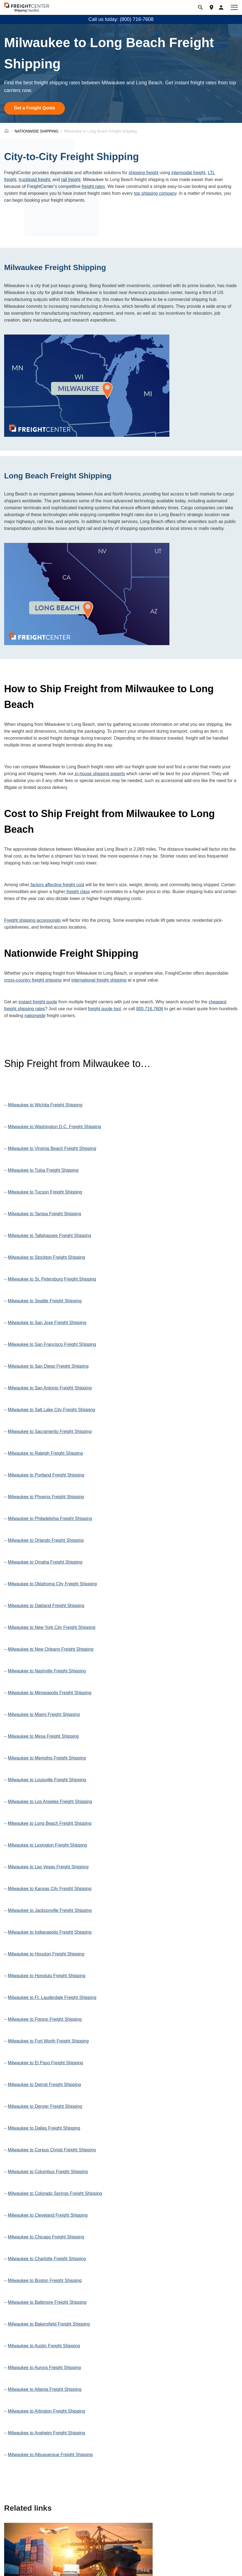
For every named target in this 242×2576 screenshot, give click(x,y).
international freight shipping (99, 980)
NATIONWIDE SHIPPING (36, 131)
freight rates (93, 186)
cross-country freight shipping (33, 980)
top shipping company (155, 193)
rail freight (70, 179)
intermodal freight (188, 172)
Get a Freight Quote (34, 108)
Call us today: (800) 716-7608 (120, 19)
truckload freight (34, 179)
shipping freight (143, 172)
